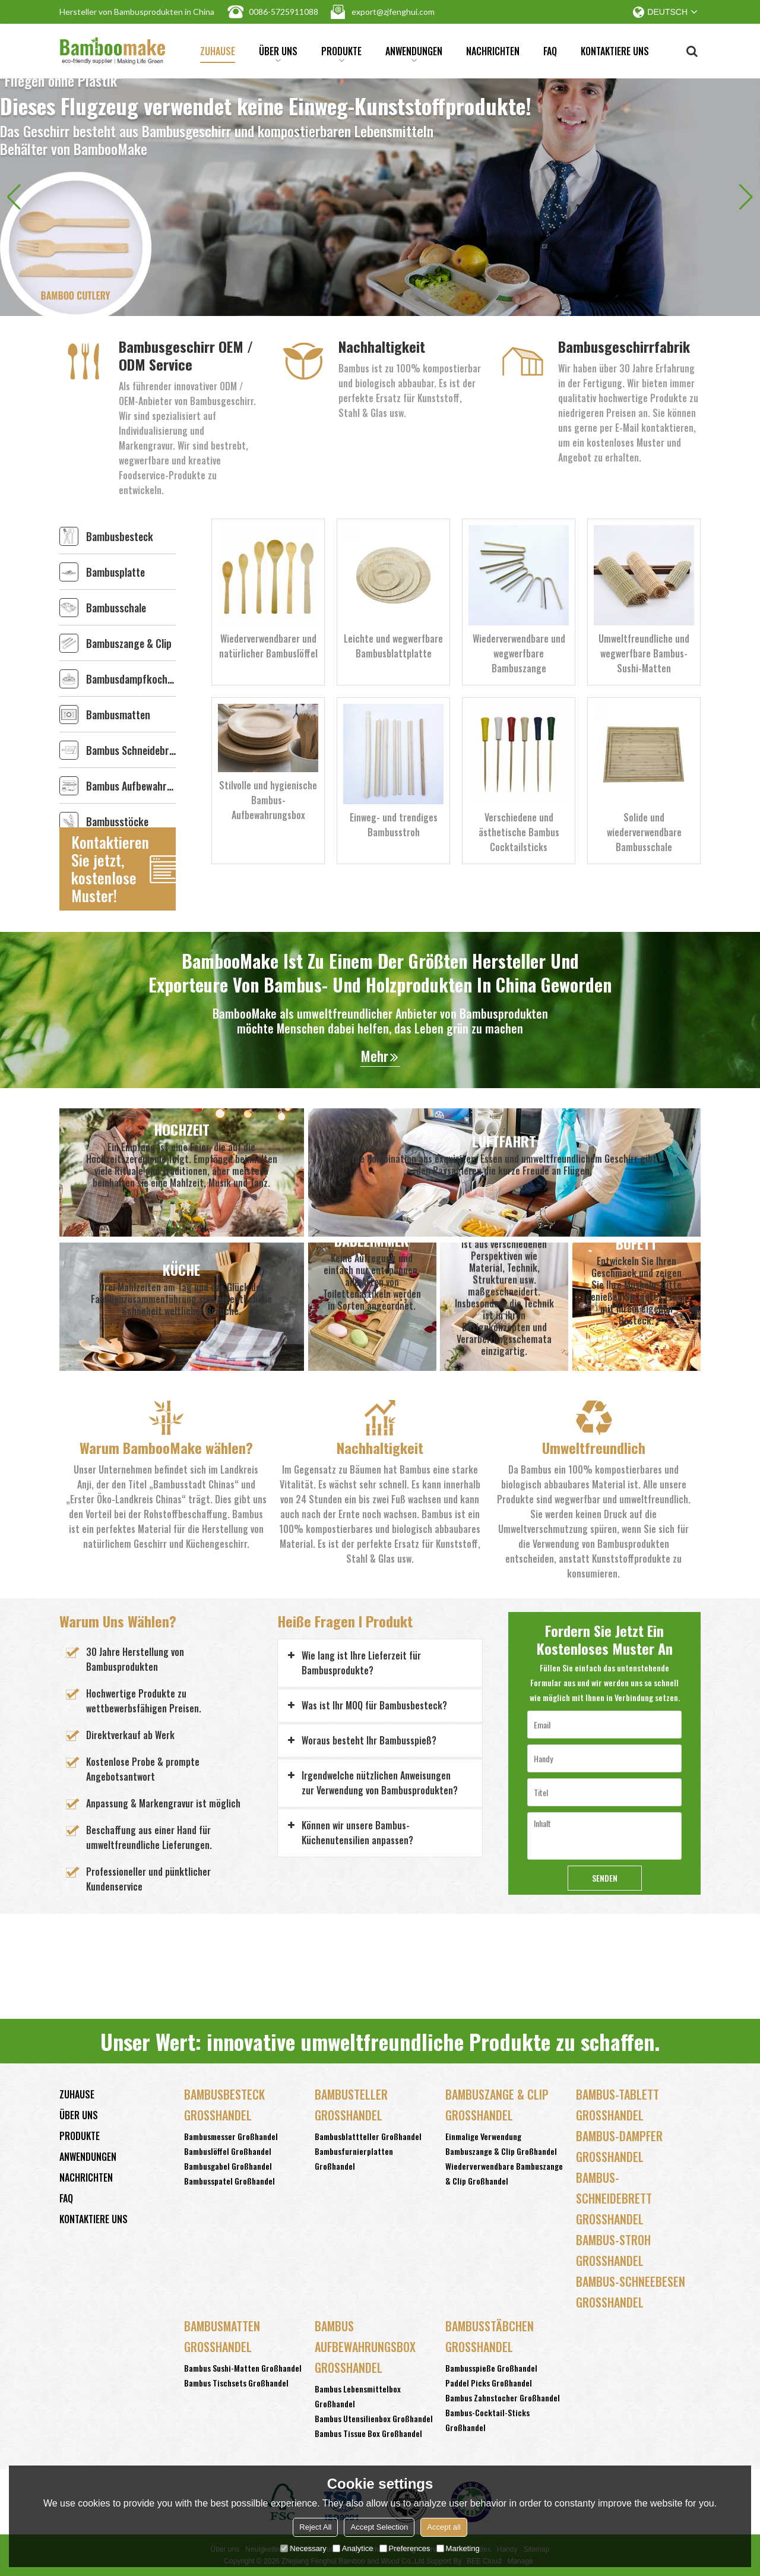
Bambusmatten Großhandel (222, 2336)
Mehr (374, 1055)
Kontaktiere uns (615, 51)
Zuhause (217, 51)
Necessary (303, 2548)
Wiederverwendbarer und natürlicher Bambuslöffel (268, 645)
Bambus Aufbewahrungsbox (131, 786)
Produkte (341, 53)
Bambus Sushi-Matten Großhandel (243, 2368)
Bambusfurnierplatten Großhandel (354, 2158)
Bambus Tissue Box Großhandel (368, 2433)
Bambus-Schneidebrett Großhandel (614, 2198)
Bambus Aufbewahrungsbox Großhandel (365, 2346)
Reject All (315, 2527)
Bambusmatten (118, 714)
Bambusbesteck (119, 536)
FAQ (550, 51)
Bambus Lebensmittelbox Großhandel (358, 2396)
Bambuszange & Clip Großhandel (497, 2104)
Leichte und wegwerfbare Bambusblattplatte (393, 645)
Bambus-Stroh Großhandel (613, 2250)
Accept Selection (379, 2527)
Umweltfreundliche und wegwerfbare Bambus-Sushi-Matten (643, 653)
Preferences (404, 2548)
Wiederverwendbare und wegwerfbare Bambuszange (519, 653)
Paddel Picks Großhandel (488, 2382)
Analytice (352, 2548)
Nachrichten (493, 51)
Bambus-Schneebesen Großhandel (630, 2291)
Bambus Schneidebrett (131, 750)
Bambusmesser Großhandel (231, 2136)
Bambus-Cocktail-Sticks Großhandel (487, 2419)
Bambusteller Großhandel (351, 2104)
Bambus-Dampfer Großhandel (619, 2146)
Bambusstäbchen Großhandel (489, 2336)
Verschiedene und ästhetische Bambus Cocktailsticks (519, 832)
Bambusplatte (115, 572)
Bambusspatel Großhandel (229, 2180)
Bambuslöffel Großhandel (227, 2151)
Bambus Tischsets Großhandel (236, 2382)
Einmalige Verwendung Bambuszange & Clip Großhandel (501, 2143)
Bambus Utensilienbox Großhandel (374, 2418)
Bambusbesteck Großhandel (224, 2104)
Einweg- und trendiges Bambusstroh (394, 824)
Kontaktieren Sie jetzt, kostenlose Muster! (110, 868)
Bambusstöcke (117, 821)
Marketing (458, 2548)
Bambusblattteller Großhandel (368, 2136)
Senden (605, 1878)
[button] (746, 197)
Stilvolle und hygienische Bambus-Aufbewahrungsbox (268, 800)
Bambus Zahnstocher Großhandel (502, 2397)
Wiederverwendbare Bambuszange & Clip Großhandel (504, 2173)
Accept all (443, 2527)
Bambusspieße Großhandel (491, 2368)
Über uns (278, 53)
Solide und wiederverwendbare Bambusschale (644, 832)
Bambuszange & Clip (129, 643)
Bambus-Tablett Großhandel (617, 2104)
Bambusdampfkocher (131, 679)
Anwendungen (413, 53)
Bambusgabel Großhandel (228, 2166)
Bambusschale (116, 607)
